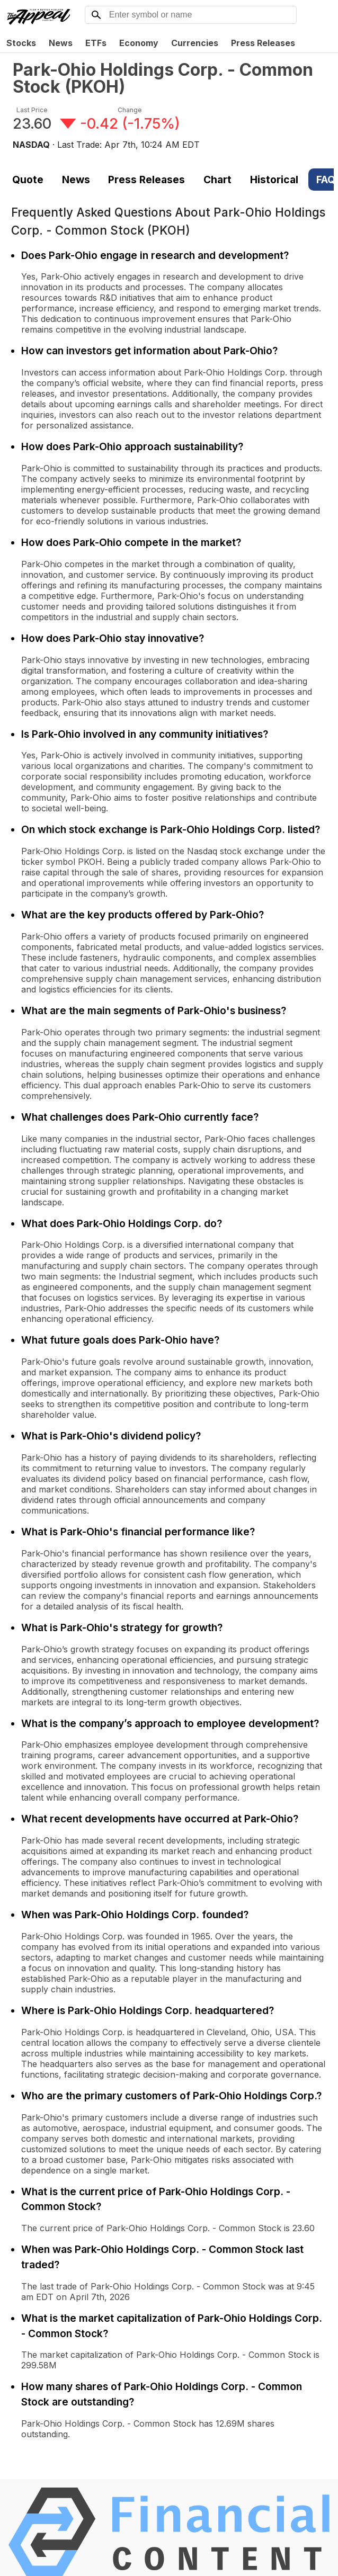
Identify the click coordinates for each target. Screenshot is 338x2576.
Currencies (194, 43)
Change (130, 110)
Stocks (21, 43)
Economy (138, 43)
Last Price (32, 110)
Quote (27, 179)
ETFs (95, 43)
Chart (217, 179)
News (61, 43)
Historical (274, 179)
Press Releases (263, 43)
